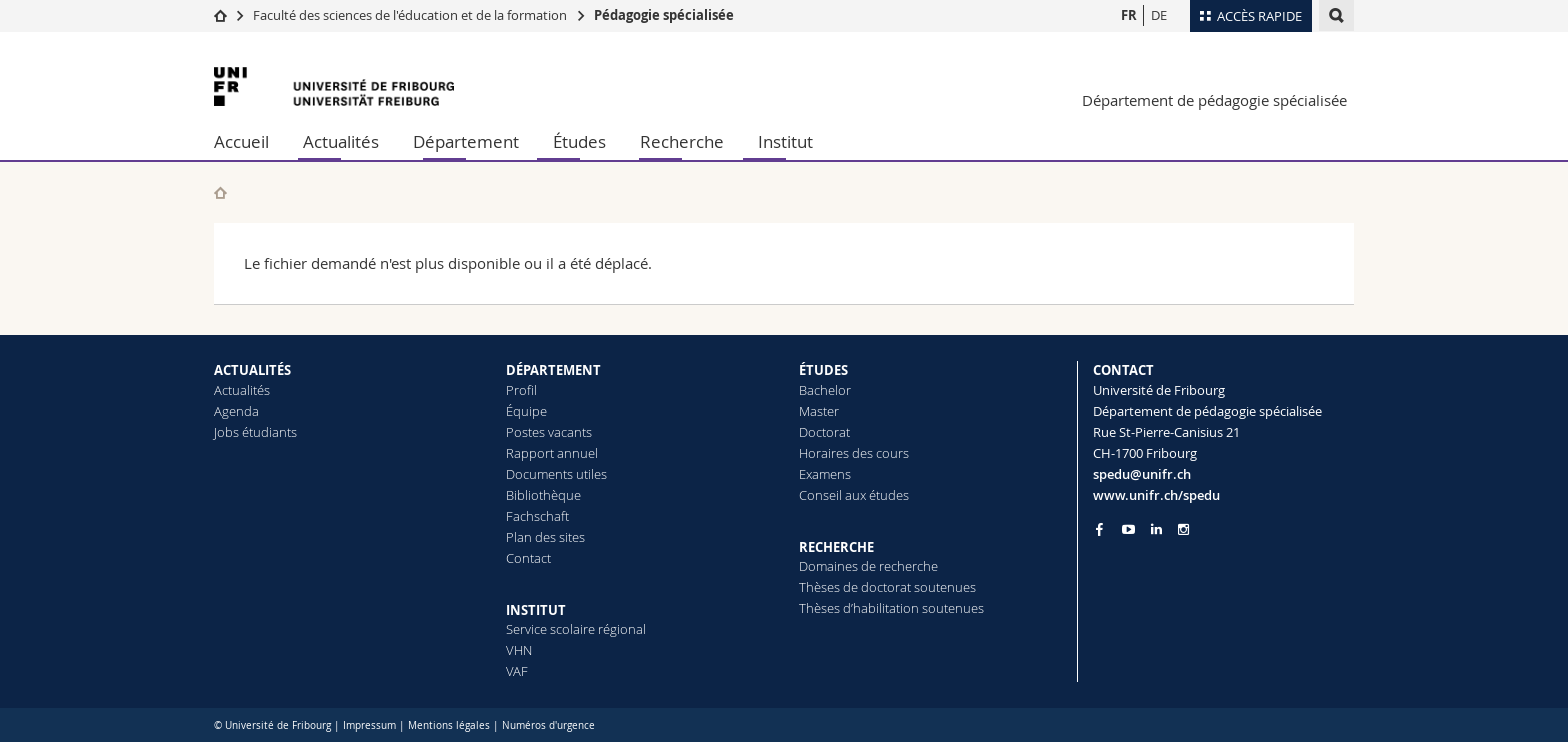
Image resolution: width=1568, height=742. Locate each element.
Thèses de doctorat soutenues (887, 587)
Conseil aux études (854, 495)
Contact (528, 558)
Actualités (341, 141)
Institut (785, 141)
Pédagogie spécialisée (664, 15)
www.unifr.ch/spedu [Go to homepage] (1156, 495)
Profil (521, 390)
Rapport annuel (552, 453)
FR (1129, 15)
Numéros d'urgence (548, 725)
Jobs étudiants (255, 432)
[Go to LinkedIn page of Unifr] (1156, 529)
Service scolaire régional (576, 629)
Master (819, 411)
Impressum (369, 725)
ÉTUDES (823, 370)
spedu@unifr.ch (1142, 474)
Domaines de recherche (868, 566)
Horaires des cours (854, 453)
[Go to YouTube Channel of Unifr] (1128, 529)
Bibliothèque (543, 495)
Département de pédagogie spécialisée (1214, 100)
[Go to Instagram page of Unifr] (1183, 529)
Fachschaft (537, 516)
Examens (825, 474)
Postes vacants (549, 432)
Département (466, 141)
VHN (519, 650)
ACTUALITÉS (252, 370)
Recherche (682, 141)
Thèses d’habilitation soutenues (891, 608)
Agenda (236, 411)
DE (1159, 15)
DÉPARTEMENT (553, 370)
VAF (517, 671)
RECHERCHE (836, 547)
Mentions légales (449, 725)
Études (579, 141)
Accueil (241, 141)
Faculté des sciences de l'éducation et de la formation (410, 15)
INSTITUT (536, 610)
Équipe (526, 411)
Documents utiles (556, 474)
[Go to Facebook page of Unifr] (1099, 529)
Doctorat (824, 432)
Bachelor (825, 390)
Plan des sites (545, 537)
